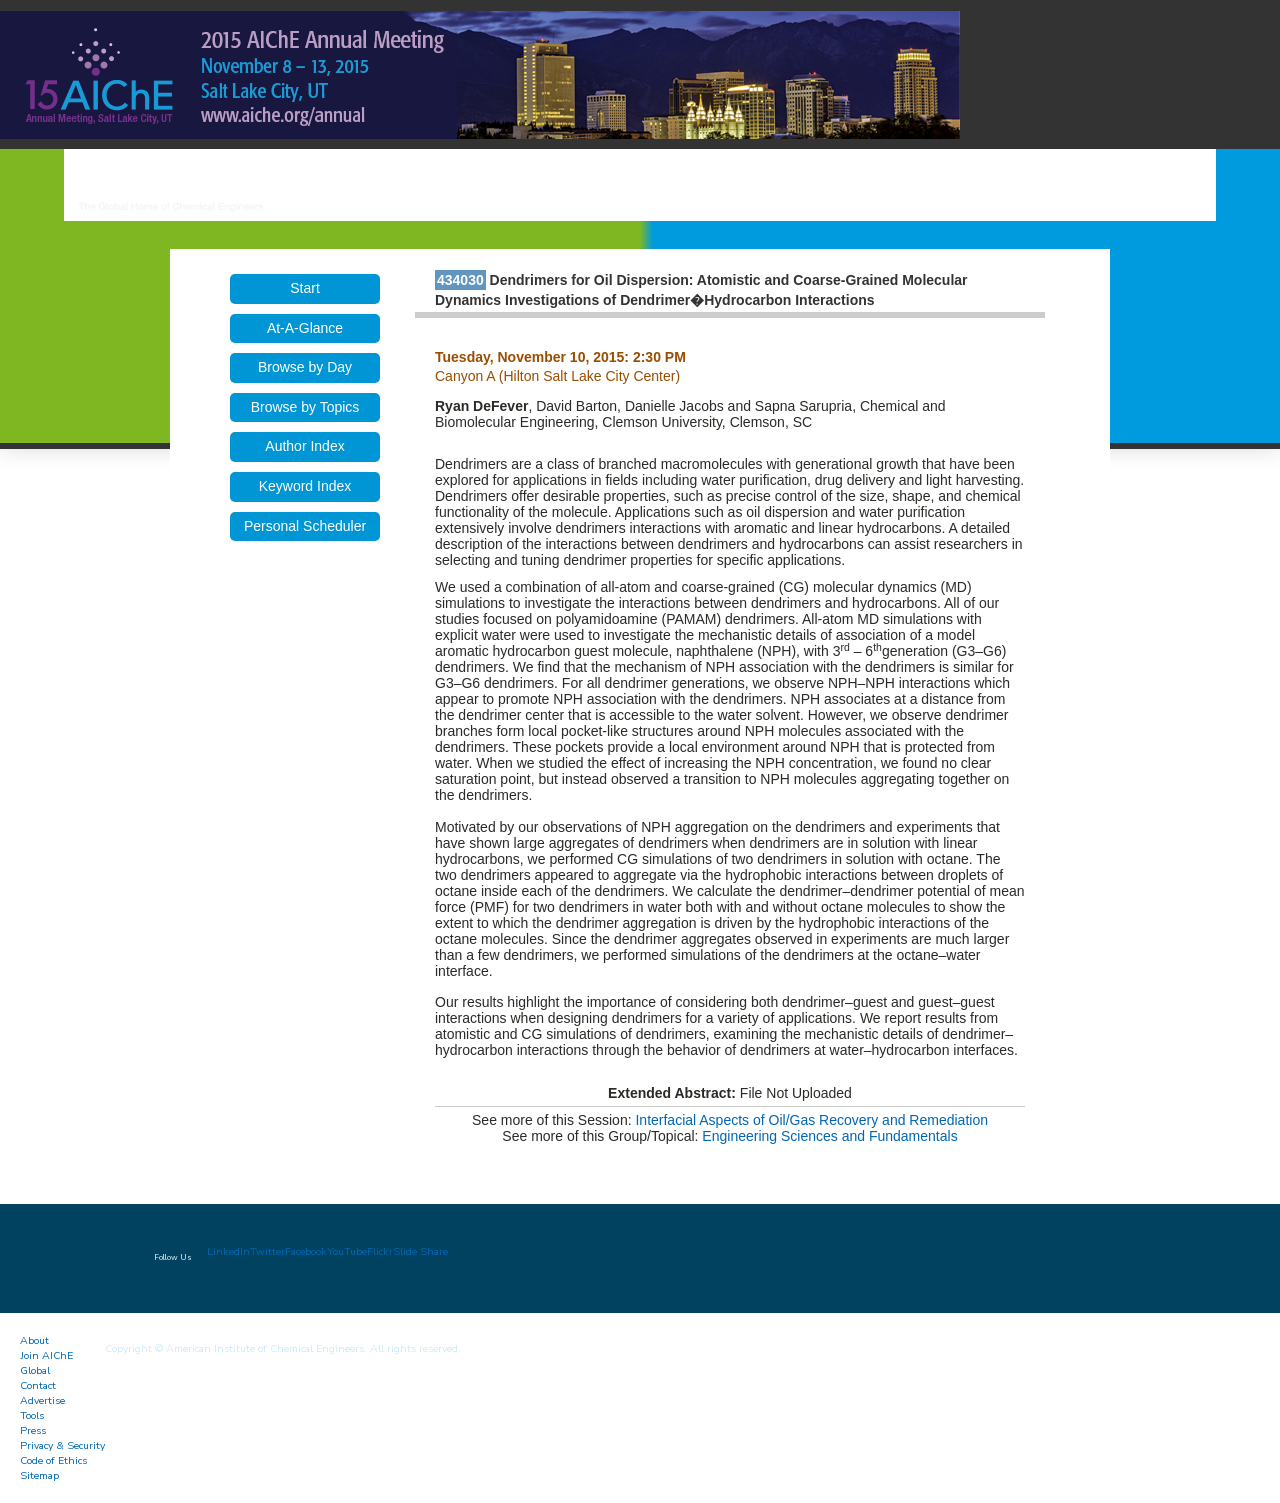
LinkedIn (228, 1251)
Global (35, 1370)
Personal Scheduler (305, 526)
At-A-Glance (305, 328)
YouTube (347, 1251)
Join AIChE (46, 1355)
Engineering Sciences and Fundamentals (829, 1136)
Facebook (306, 1251)
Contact (38, 1385)
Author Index (304, 446)
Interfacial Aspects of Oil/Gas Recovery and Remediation (811, 1120)
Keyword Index (305, 486)
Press (33, 1430)
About (34, 1340)
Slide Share (420, 1251)
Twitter (267, 1251)
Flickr (380, 1251)
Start (305, 288)
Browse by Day (305, 367)
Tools (32, 1415)
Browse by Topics (305, 407)
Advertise (42, 1400)
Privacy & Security (62, 1445)
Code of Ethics (53, 1460)
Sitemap (39, 1475)
